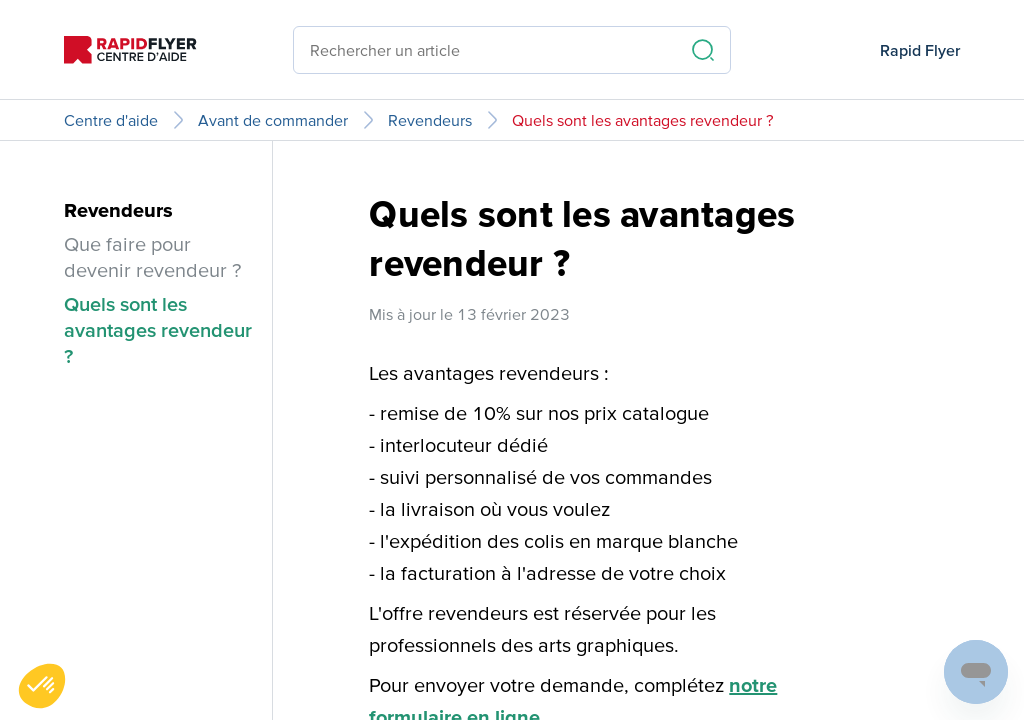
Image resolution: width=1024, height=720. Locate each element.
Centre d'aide (111, 120)
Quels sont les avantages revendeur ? (643, 120)
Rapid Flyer (920, 50)
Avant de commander (273, 120)
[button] (42, 686)
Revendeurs (430, 120)
